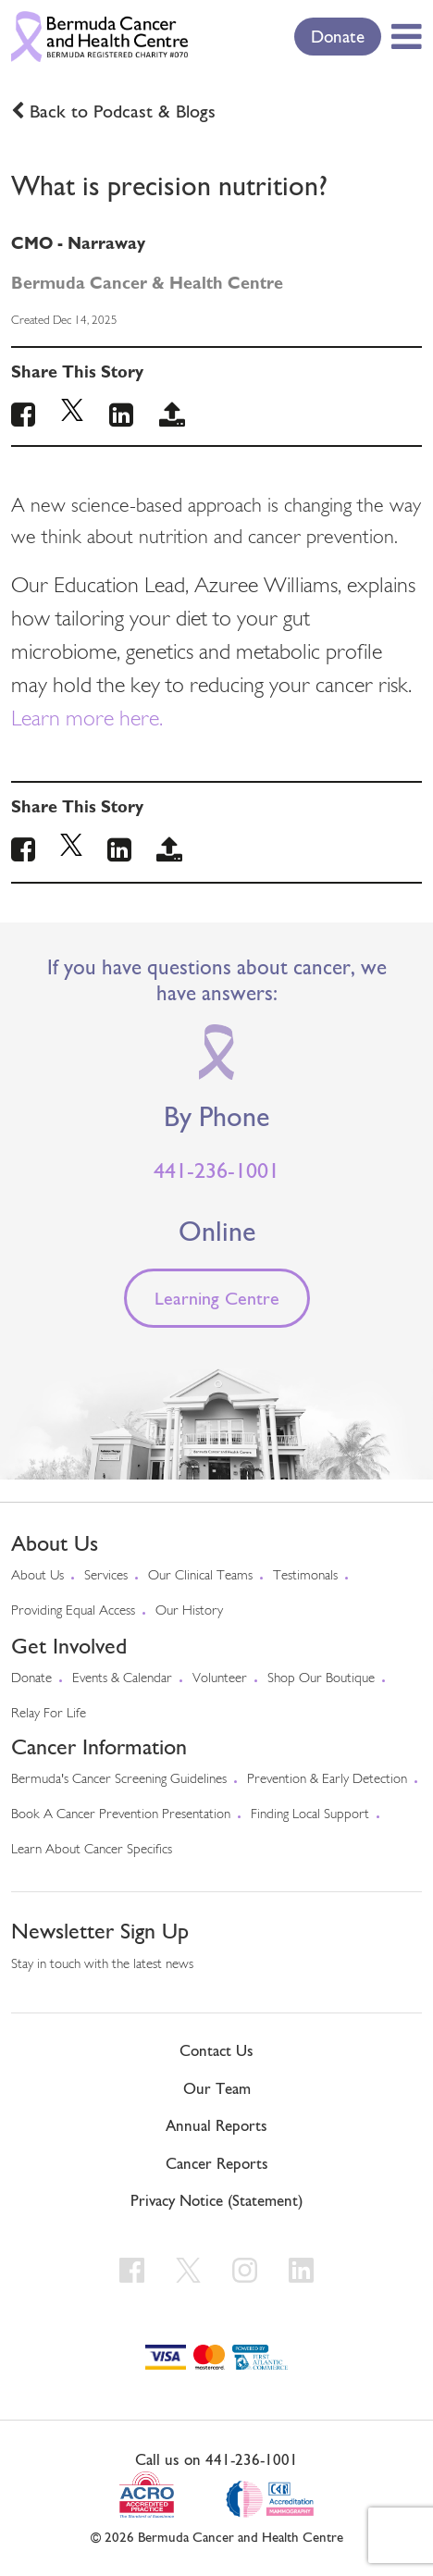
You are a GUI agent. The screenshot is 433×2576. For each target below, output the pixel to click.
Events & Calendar (122, 1679)
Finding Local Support (310, 1815)
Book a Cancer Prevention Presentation (120, 1815)
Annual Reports (216, 2125)
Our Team (217, 2088)
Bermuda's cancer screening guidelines (119, 1780)
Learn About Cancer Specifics (91, 1850)
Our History (189, 1611)
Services (106, 1576)
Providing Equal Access (73, 1611)
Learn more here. (87, 720)
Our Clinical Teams (200, 1576)
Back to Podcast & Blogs (123, 111)
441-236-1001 (216, 1170)
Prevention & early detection (327, 1780)
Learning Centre (217, 1298)
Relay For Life (48, 1714)
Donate (338, 36)
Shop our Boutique (321, 1679)
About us (37, 1576)
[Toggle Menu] (403, 36)
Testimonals (305, 1576)
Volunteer (219, 1679)
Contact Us (216, 2050)
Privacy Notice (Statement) (216, 2200)
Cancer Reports (217, 2163)
